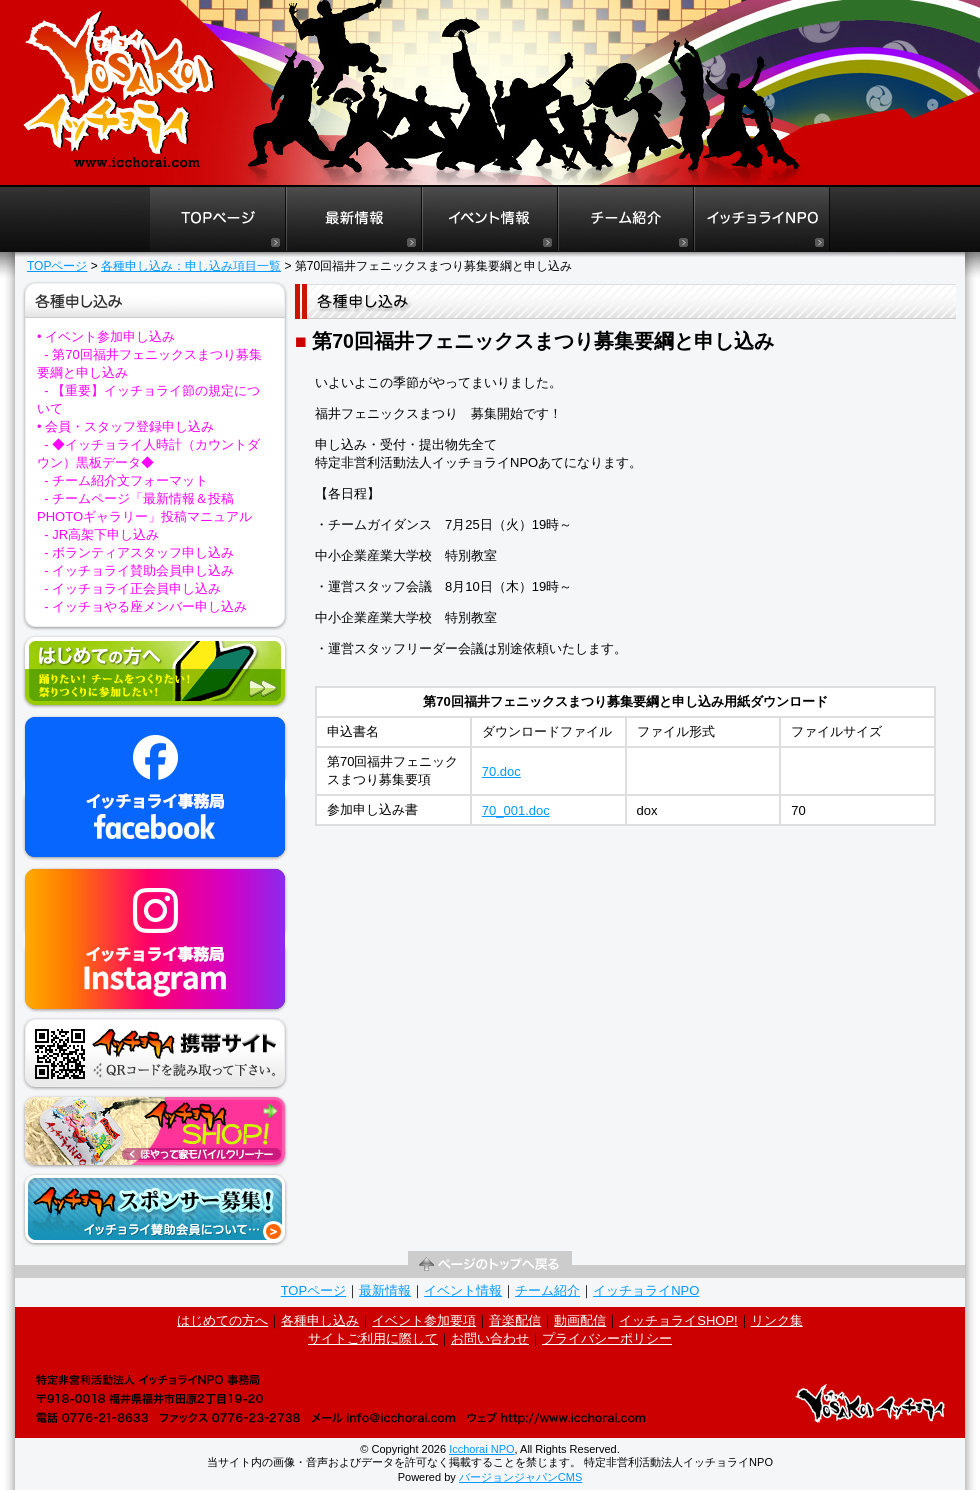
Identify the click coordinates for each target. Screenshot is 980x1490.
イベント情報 (463, 1290)
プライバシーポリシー (607, 1338)
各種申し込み (320, 1320)
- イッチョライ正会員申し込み (132, 588)
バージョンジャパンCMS (520, 1477)
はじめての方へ (222, 1320)
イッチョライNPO (762, 219)
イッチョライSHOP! (678, 1320)
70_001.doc (516, 810)
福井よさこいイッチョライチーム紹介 (626, 219)
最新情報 (385, 1290)
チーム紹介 (547, 1290)
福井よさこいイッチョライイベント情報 (490, 219)
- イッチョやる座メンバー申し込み (145, 606)
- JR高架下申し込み (101, 534)
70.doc (501, 771)
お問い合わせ (490, 1338)
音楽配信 (515, 1320)
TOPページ (57, 266)
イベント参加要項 (424, 1320)
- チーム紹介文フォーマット (126, 480)
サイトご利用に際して (373, 1338)
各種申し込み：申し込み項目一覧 (191, 266)
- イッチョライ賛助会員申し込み (139, 570)
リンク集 (777, 1320)
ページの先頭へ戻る (490, 1264)
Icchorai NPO (481, 1449)
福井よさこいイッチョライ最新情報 (354, 219)
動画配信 (580, 1320)
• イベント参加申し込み (106, 336)
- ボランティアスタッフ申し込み (139, 552)
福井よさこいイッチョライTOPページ (217, 219)
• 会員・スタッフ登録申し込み (125, 426)
